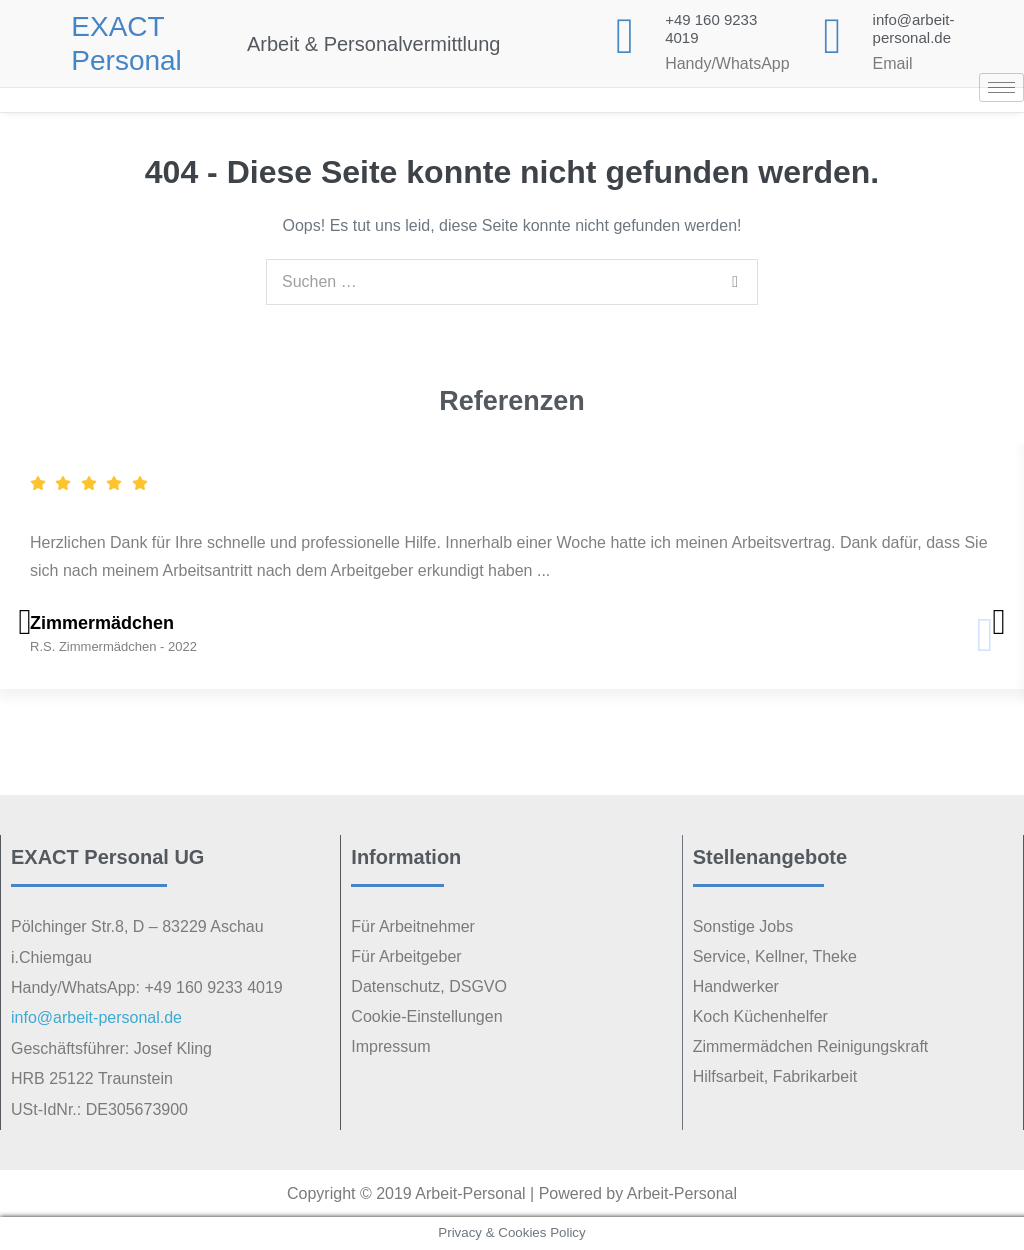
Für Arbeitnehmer (413, 926)
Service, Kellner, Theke (775, 956)
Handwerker (736, 986)
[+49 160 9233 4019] (625, 36)
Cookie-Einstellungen (426, 1016)
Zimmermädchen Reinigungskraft (811, 1046)
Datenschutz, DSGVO (429, 986)
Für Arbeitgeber (406, 956)
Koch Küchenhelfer (760, 1016)
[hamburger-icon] (1001, 87)
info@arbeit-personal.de (914, 28)
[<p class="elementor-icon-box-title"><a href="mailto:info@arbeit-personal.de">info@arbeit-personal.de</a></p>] (833, 36)
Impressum (390, 1046)
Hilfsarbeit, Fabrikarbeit (775, 1076)
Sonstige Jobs (743, 926)
